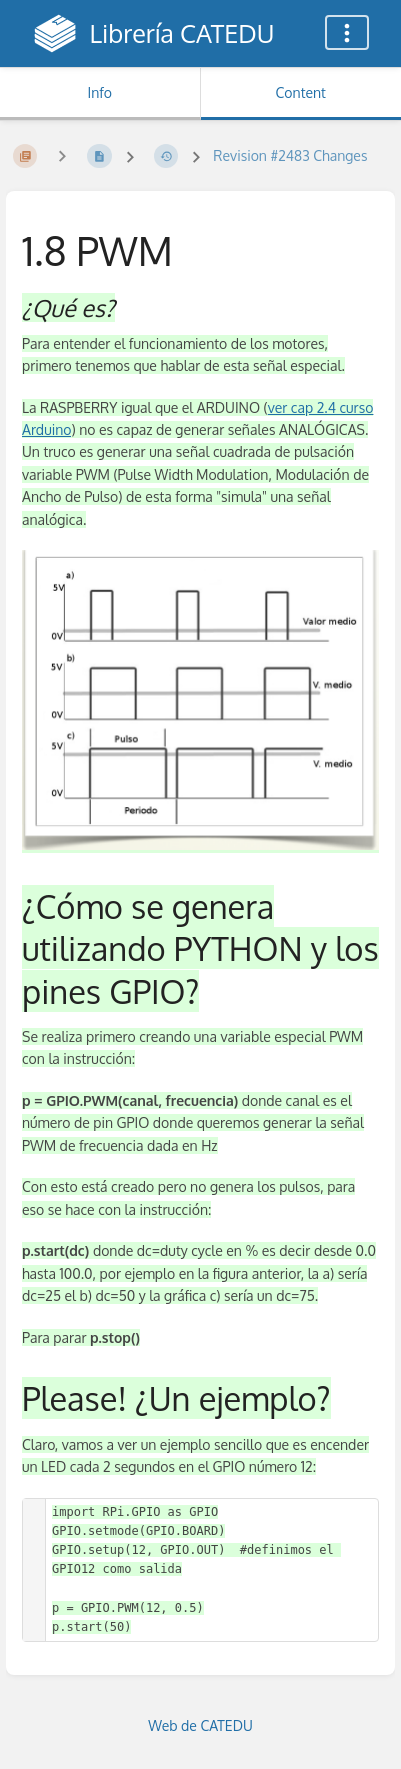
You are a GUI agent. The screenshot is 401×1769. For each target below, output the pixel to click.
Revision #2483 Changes (290, 155)
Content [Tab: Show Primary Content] (301, 92)
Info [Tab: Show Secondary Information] (99, 92)
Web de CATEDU (200, 1725)
